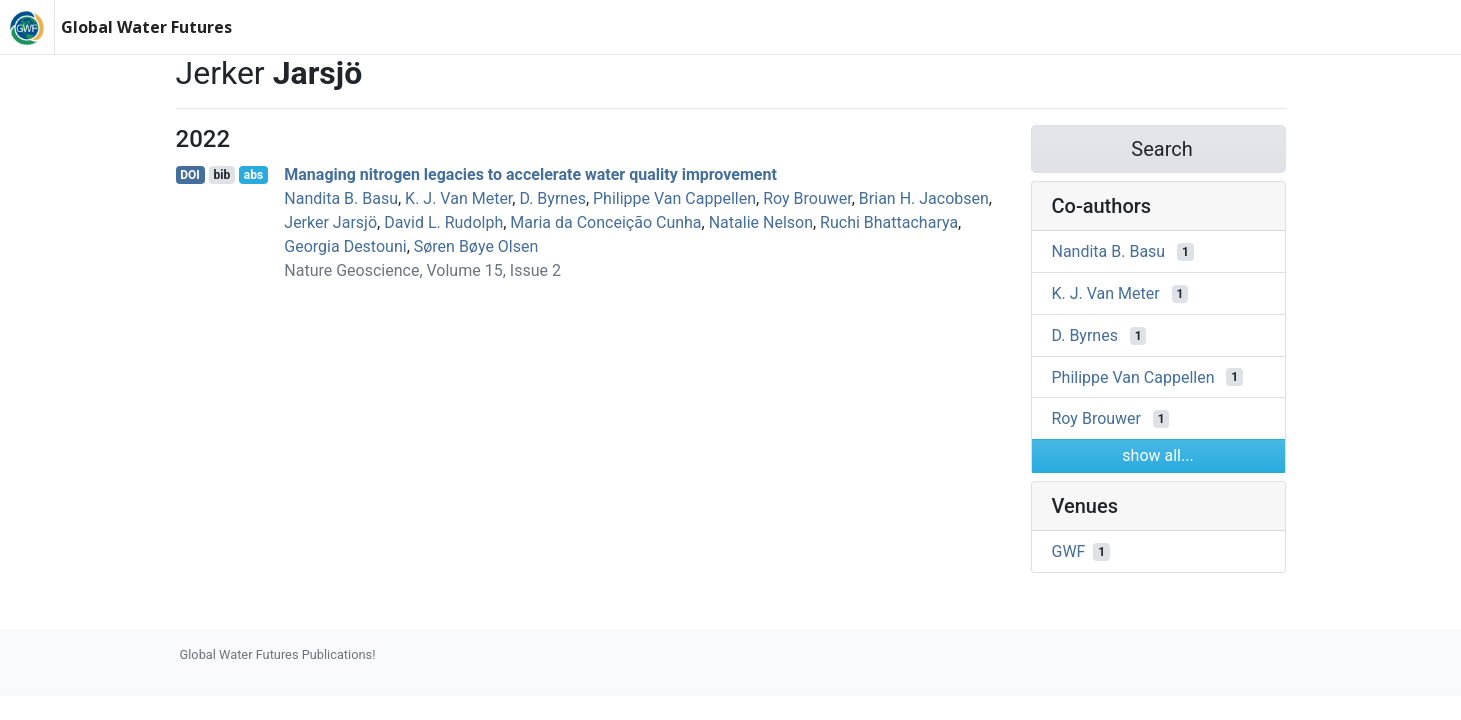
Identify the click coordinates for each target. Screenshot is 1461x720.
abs (253, 175)
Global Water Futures (146, 27)
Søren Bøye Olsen (476, 246)
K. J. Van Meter (458, 198)
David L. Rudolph (443, 222)
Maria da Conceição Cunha (605, 222)
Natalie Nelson (761, 222)
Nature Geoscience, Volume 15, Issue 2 (422, 270)
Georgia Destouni (345, 246)
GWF (1069, 551)
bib (221, 175)
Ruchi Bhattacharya (889, 222)
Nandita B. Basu (341, 198)
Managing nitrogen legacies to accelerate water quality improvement (530, 174)
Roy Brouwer (807, 198)
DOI (190, 175)
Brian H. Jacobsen (924, 198)
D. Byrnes (552, 198)
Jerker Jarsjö (330, 222)
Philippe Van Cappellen (674, 198)
